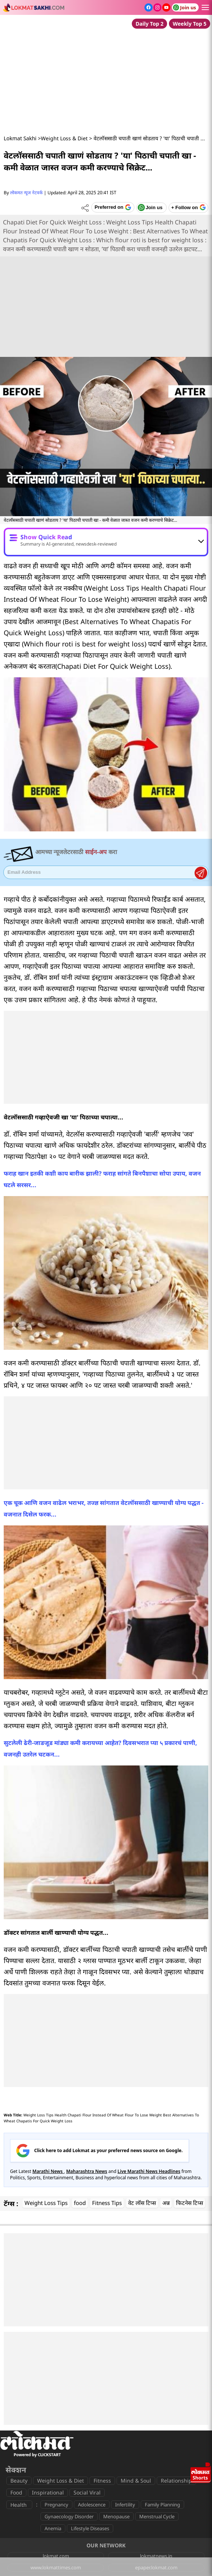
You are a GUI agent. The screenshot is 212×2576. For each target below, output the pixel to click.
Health (18, 2504)
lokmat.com (56, 2556)
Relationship (176, 2480)
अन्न (166, 2202)
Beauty (18, 2480)
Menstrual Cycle (157, 2516)
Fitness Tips (107, 2202)
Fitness (102, 2480)
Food (16, 2492)
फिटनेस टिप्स (189, 2202)
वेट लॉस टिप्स (142, 2202)
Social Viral (87, 2492)
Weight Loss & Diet (64, 138)
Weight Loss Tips (46, 2202)
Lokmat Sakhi (20, 138)
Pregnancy (56, 2504)
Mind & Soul (136, 2480)
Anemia (53, 2528)
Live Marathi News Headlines (148, 2171)
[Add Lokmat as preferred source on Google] (112, 207)
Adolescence (91, 2504)
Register (201, 873)
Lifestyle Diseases (90, 2528)
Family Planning (162, 2504)
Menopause (116, 2516)
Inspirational (48, 2492)
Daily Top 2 (149, 23)
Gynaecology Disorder (69, 2516)
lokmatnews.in (156, 2556)
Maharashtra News (86, 2171)
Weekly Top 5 (189, 23)
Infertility (125, 2504)
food (80, 2202)
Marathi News (48, 2171)
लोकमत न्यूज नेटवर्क (26, 192)
